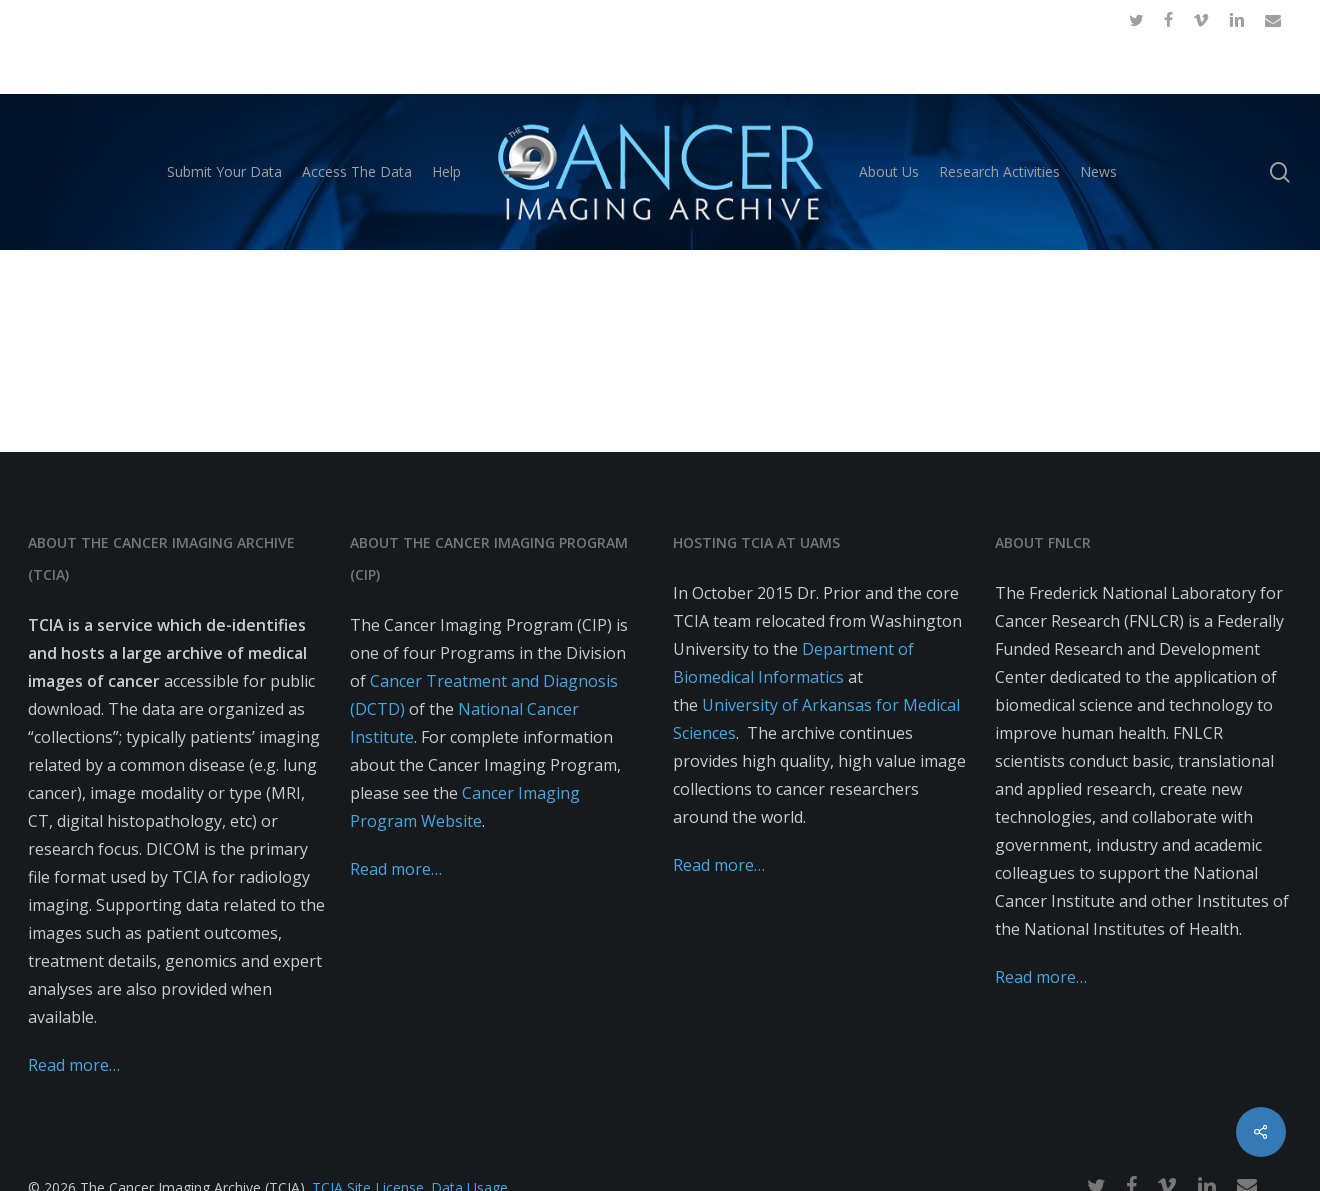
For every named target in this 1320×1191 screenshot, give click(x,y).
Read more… (74, 1065)
